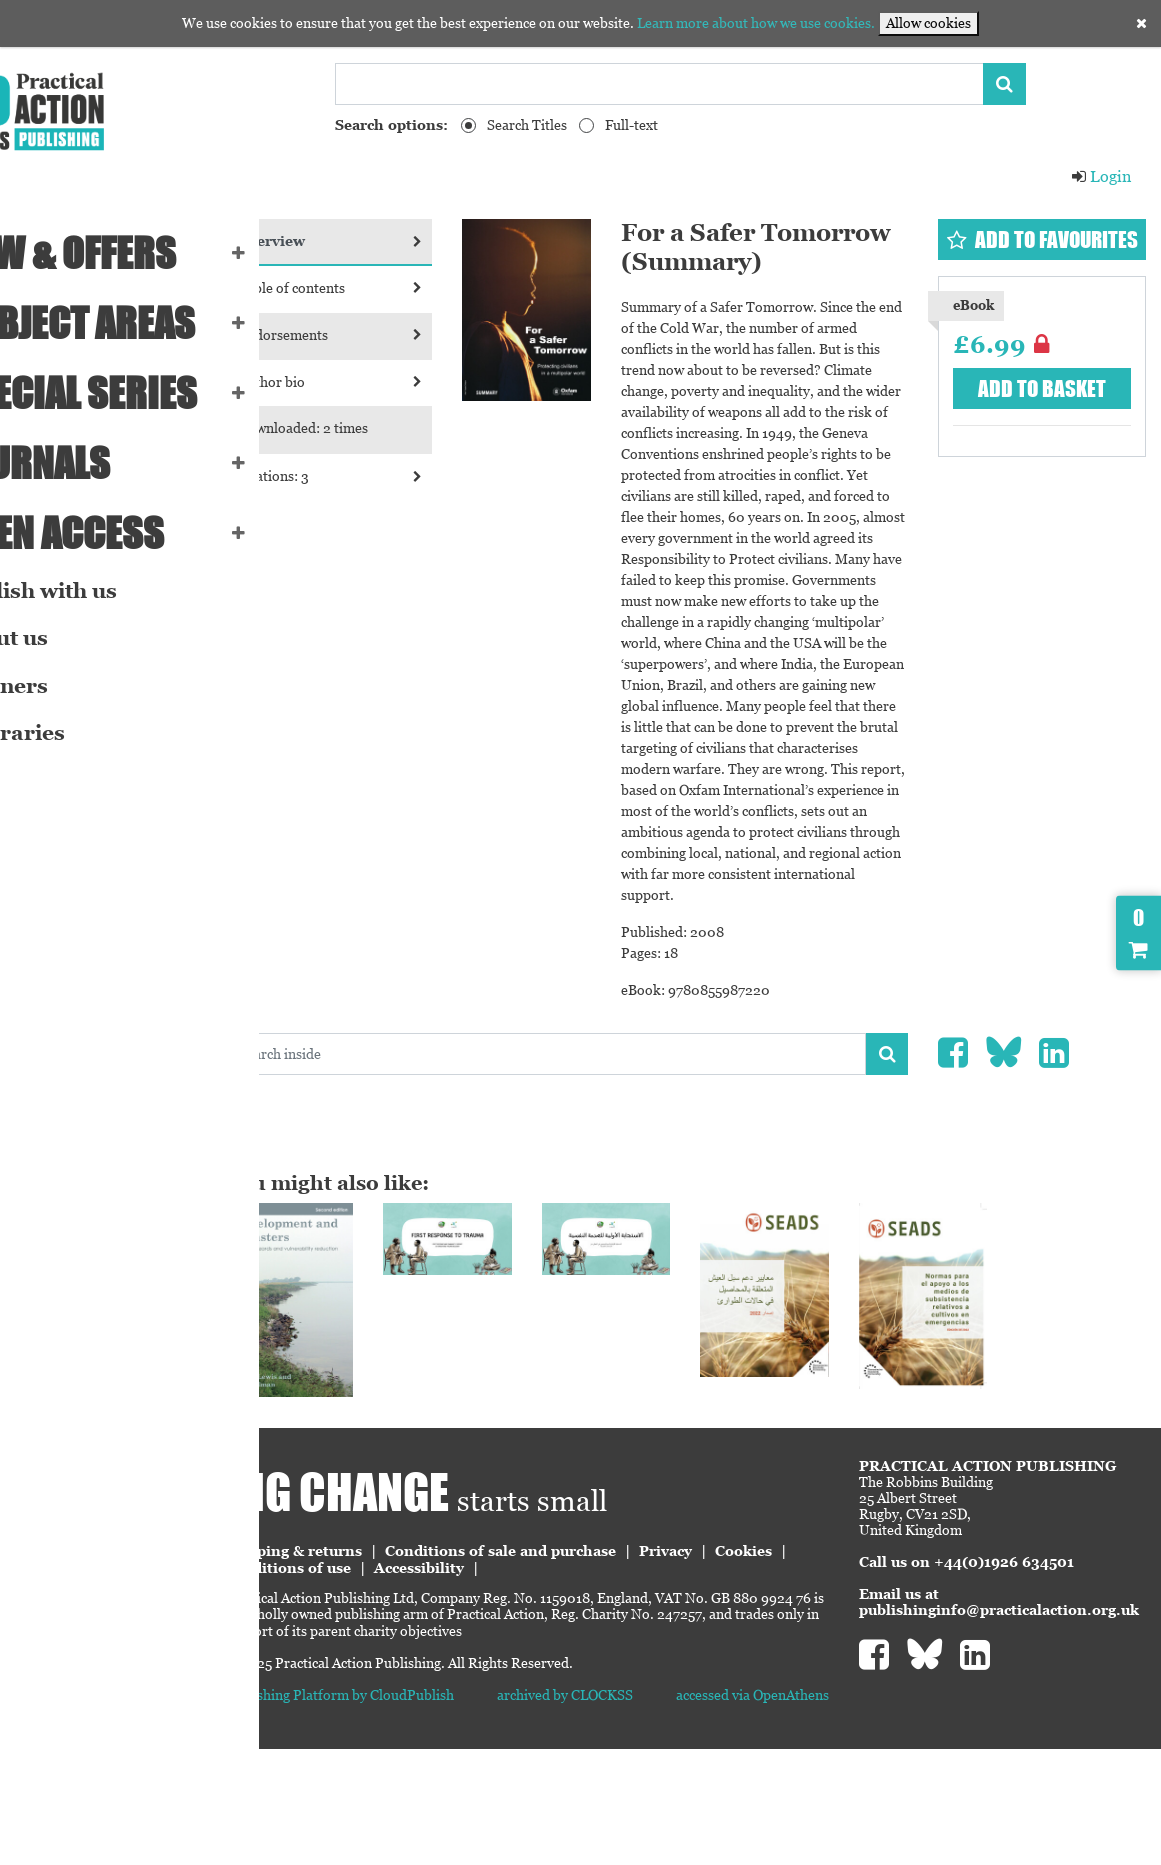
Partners (61, 686)
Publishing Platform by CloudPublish (450, 1801)
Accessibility (610, 1674)
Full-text (631, 125)
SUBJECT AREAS (135, 323)
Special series (136, 393)
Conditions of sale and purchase (611, 1657)
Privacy (776, 1657)
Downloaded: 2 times (414, 428)
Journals (92, 463)
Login (1101, 176)
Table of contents (427, 288)
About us (61, 638)
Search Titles (527, 125)
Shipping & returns (404, 1657)
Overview (427, 241)
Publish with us (96, 591)
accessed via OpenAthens (789, 1801)
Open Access (119, 533)
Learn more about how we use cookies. (756, 23)
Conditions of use (478, 1674)
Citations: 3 (427, 476)
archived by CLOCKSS (639, 1801)
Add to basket (1056, 411)
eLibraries (70, 733)
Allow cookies (928, 23)
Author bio (427, 382)
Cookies (363, 1674)
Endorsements (427, 335)
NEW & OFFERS (125, 253)
